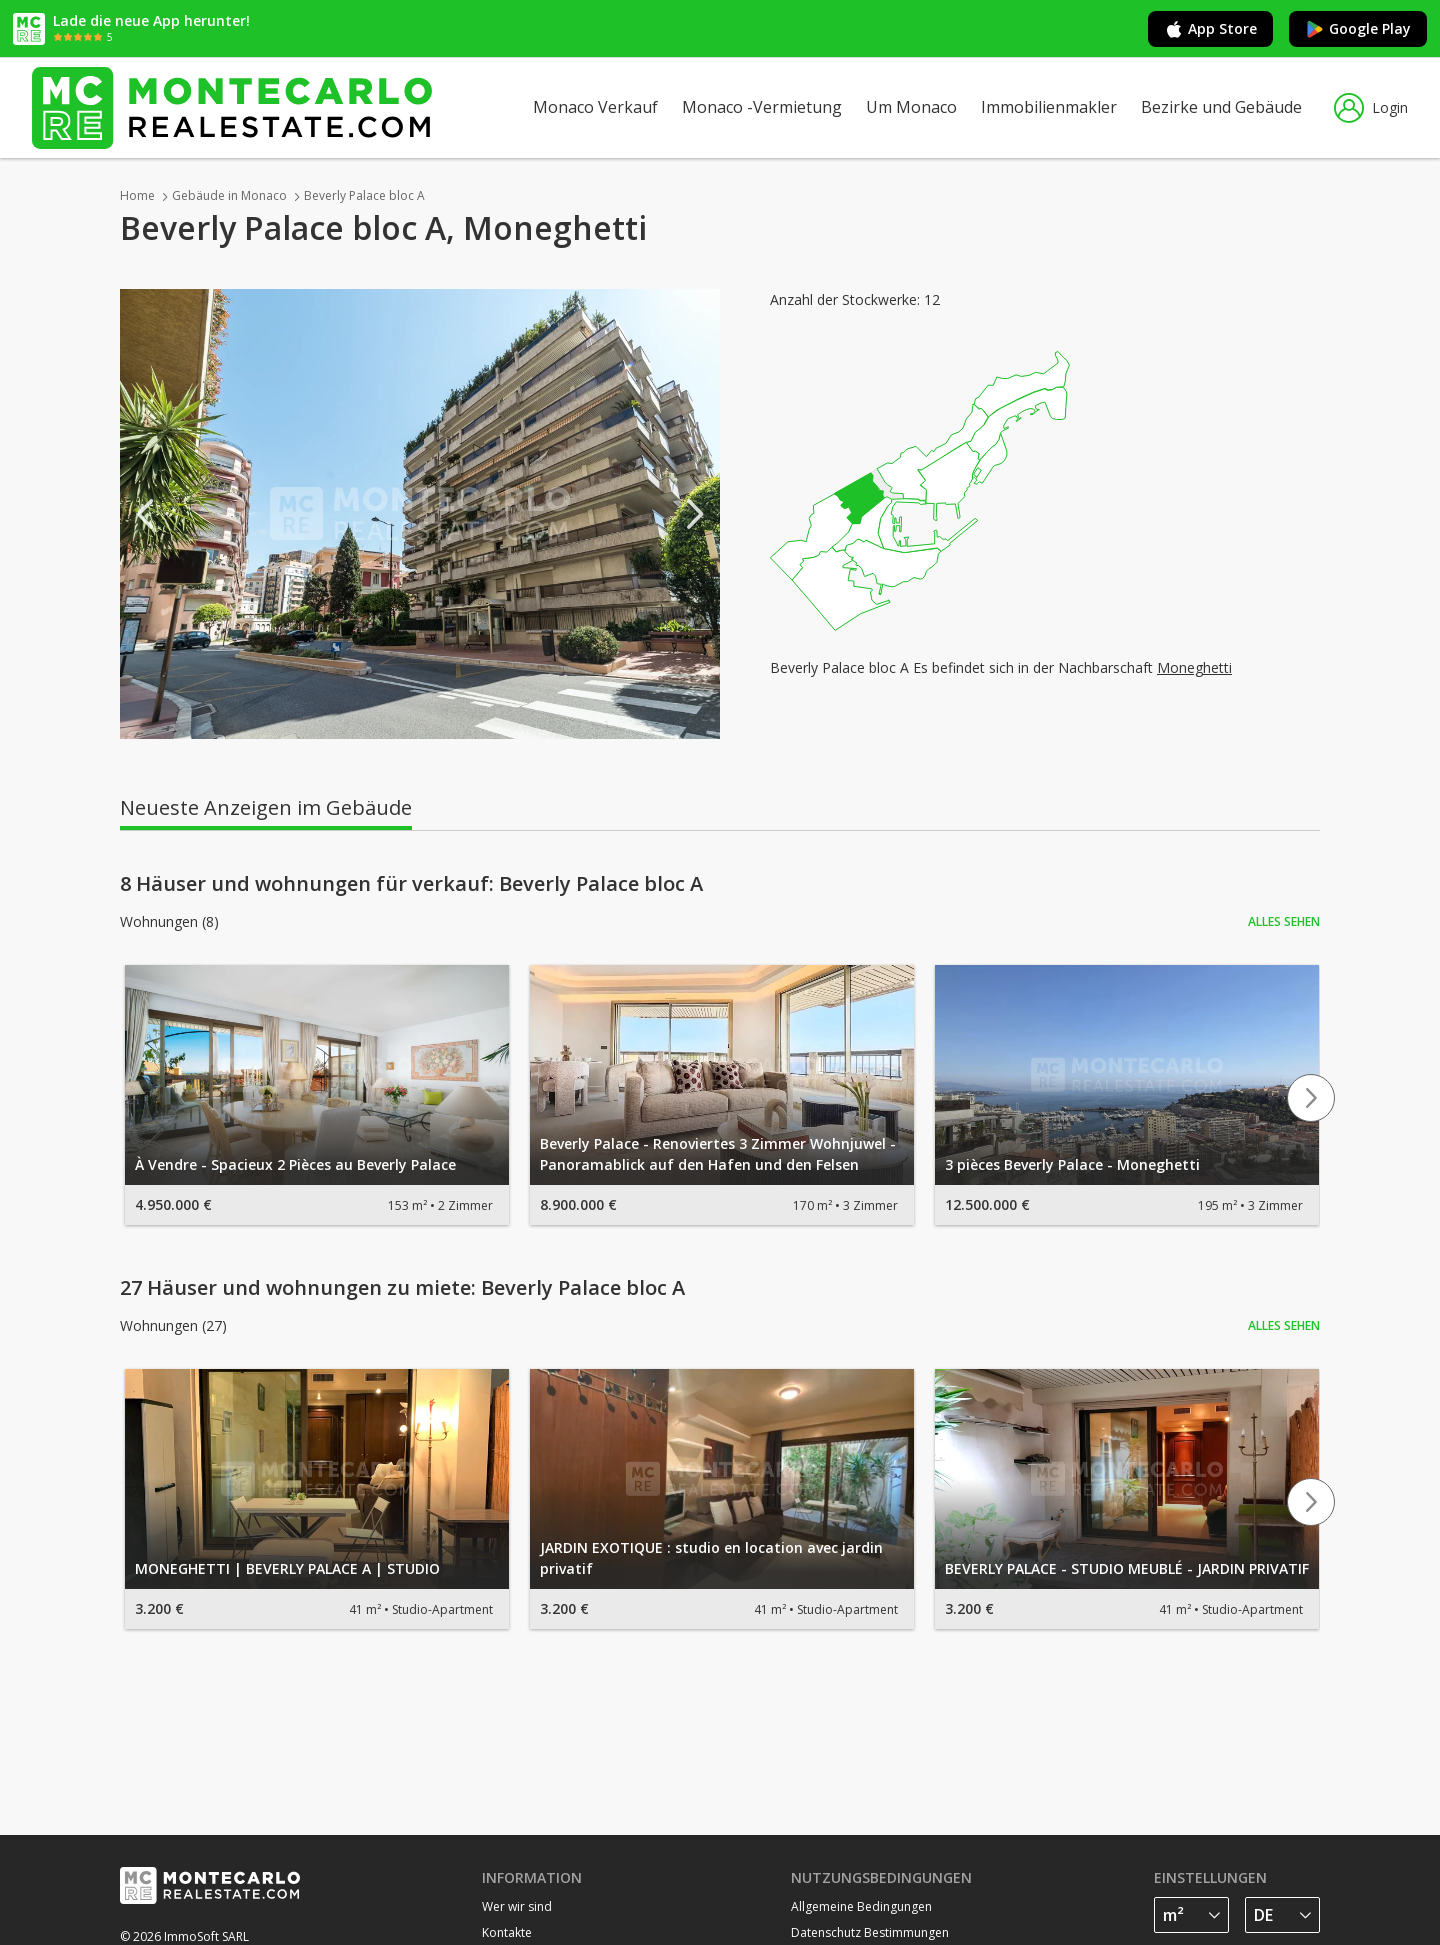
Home (137, 195)
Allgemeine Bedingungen (861, 1906)
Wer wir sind (517, 1906)
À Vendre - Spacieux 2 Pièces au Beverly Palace (295, 1164)
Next (695, 514)
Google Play (1358, 29)
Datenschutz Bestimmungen (870, 1932)
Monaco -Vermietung (762, 107)
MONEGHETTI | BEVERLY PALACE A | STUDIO (287, 1568)
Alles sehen (1284, 921)
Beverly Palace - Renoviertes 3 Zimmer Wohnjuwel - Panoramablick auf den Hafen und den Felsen (718, 1154)
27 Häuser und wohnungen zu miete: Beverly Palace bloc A (402, 1288)
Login (1371, 108)
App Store (1210, 29)
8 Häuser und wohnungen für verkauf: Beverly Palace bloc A (411, 884)
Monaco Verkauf (595, 107)
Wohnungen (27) (173, 1326)
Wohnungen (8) (169, 922)
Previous (145, 514)
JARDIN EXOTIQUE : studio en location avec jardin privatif (711, 1558)
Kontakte (507, 1932)
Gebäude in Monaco (229, 195)
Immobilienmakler (1049, 107)
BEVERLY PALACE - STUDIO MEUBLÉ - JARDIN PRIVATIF (1127, 1568)
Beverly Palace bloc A (364, 195)
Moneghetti (1194, 667)
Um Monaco (911, 107)
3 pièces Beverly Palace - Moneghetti (1072, 1164)
